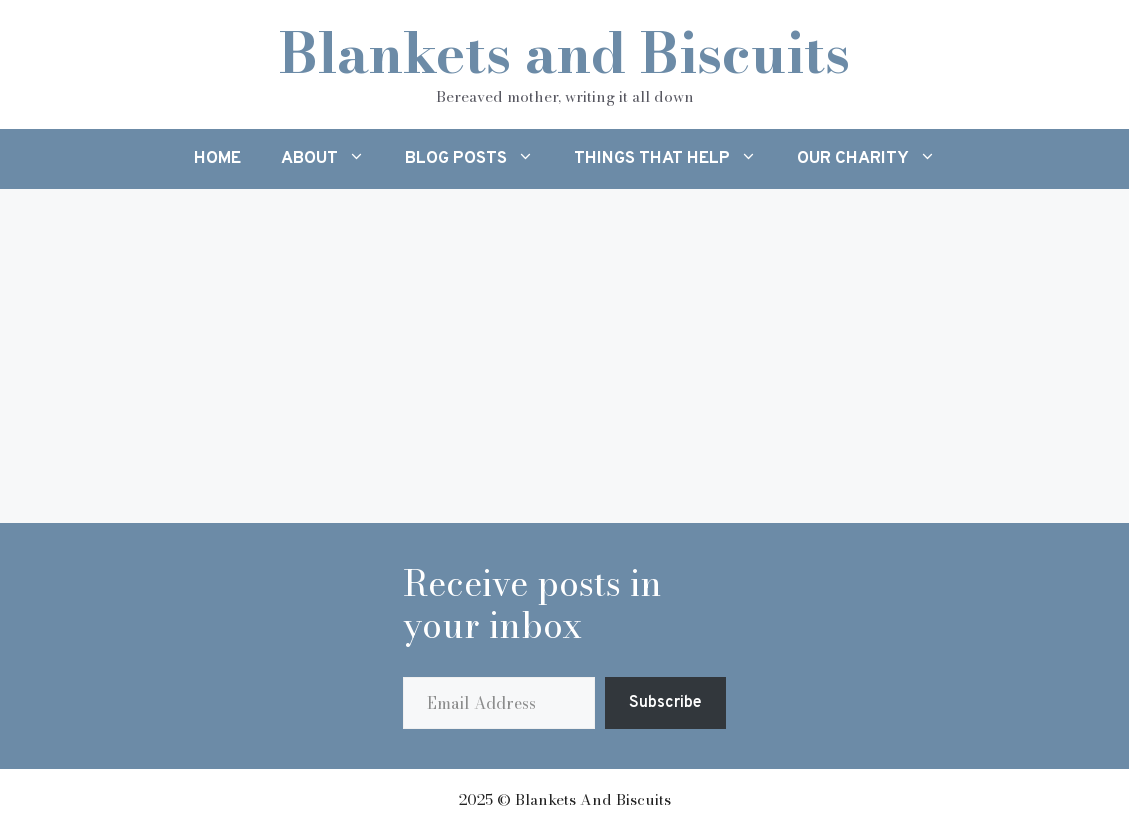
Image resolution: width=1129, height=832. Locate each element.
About (333, 159)
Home (217, 159)
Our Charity (876, 159)
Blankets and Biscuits (564, 53)
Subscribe (665, 703)
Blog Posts (479, 159)
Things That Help (675, 159)
